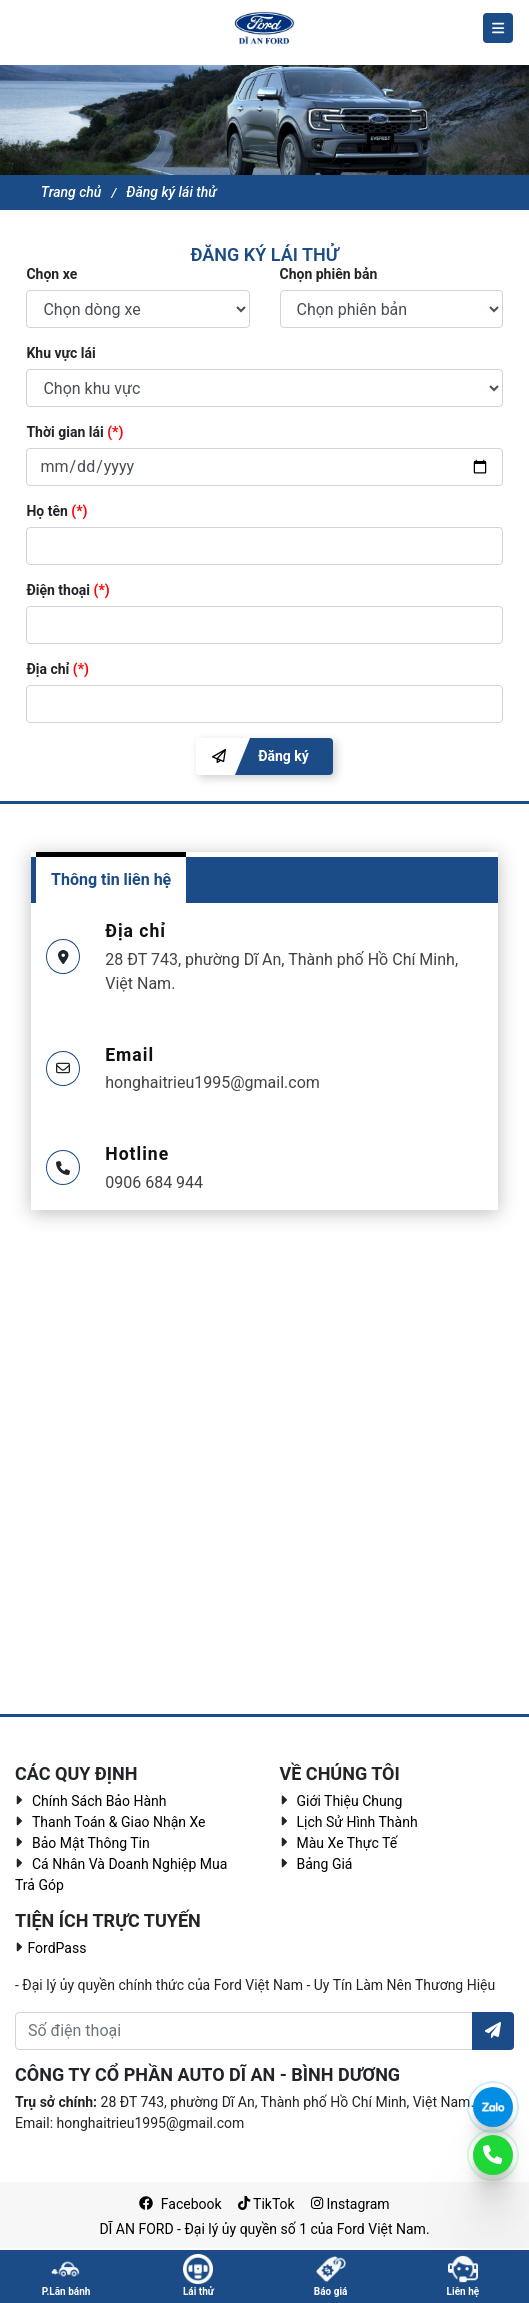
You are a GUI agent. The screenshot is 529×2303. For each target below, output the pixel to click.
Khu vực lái (60, 353)
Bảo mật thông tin (91, 1843)
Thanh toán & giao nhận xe (119, 1822)
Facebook (180, 2204)
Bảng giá (325, 1864)
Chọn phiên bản (329, 274)
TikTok (266, 2204)
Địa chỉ (57, 669)
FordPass (55, 1948)
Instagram (350, 2204)
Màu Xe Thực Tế (347, 1843)
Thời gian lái (74, 432)
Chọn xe (51, 274)
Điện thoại (67, 590)
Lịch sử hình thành (357, 1822)
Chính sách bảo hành (99, 1801)
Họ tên (56, 511)
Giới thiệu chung (350, 1801)
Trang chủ (71, 192)
